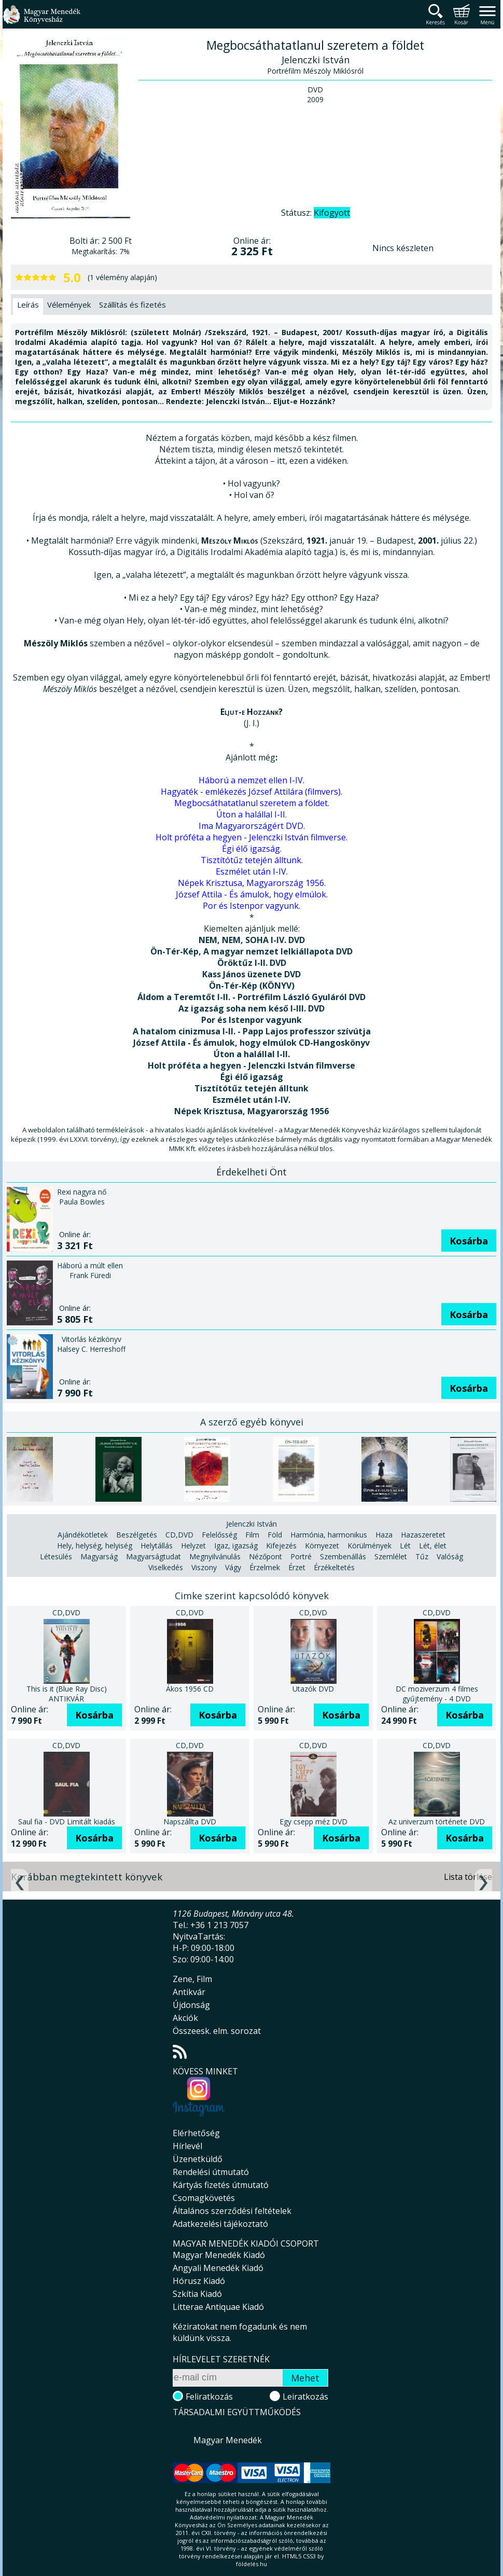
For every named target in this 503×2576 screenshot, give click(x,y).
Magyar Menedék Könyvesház (41, 20)
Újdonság (191, 2005)
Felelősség (219, 1535)
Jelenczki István (251, 1524)
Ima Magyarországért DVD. (252, 826)
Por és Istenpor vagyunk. (251, 905)
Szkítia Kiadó (197, 2294)
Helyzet (193, 1545)
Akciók (185, 2018)
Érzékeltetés (334, 1567)
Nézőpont (265, 1556)
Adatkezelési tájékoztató (220, 2223)
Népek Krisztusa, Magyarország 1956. (252, 883)
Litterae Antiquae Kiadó (218, 2306)
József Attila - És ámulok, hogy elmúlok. (252, 894)
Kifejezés (281, 1545)
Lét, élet (432, 1545)
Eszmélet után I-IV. (252, 871)
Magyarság (99, 1556)
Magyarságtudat (153, 1556)
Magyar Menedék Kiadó (219, 2255)
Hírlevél (187, 2146)
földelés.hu (251, 2564)
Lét (405, 1545)
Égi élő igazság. (252, 848)
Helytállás (157, 1545)
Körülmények (369, 1545)
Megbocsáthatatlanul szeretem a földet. (251, 803)
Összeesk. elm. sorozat (217, 2031)
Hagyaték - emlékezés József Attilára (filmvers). (251, 791)
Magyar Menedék (227, 2440)
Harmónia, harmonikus (328, 1535)
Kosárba (469, 1241)
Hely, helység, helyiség (94, 1545)
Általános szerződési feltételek (232, 2211)
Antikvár (189, 1992)
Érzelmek (264, 1567)
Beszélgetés (136, 1535)
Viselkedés (165, 1567)
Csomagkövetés (204, 2198)
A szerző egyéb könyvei (251, 1422)
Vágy (233, 1567)
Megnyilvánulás (215, 1556)
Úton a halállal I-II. (251, 814)
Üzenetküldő (197, 2159)
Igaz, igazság (236, 1545)
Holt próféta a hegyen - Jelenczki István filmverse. (251, 837)
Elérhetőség (196, 2133)
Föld (275, 1535)
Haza (384, 1535)
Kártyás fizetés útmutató (221, 2185)
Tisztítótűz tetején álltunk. (252, 860)
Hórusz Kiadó (199, 2281)
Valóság (450, 1556)
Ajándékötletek (83, 1535)
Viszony (204, 1567)
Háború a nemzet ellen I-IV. (251, 780)
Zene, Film (192, 1979)
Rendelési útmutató (211, 2172)
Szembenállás (343, 1556)
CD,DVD (179, 1535)
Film (252, 1535)
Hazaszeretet (423, 1535)
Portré (301, 1556)
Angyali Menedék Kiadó (218, 2268)
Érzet (296, 1567)
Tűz (421, 1556)
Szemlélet (390, 1556)
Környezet (322, 1545)
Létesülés (56, 1556)
